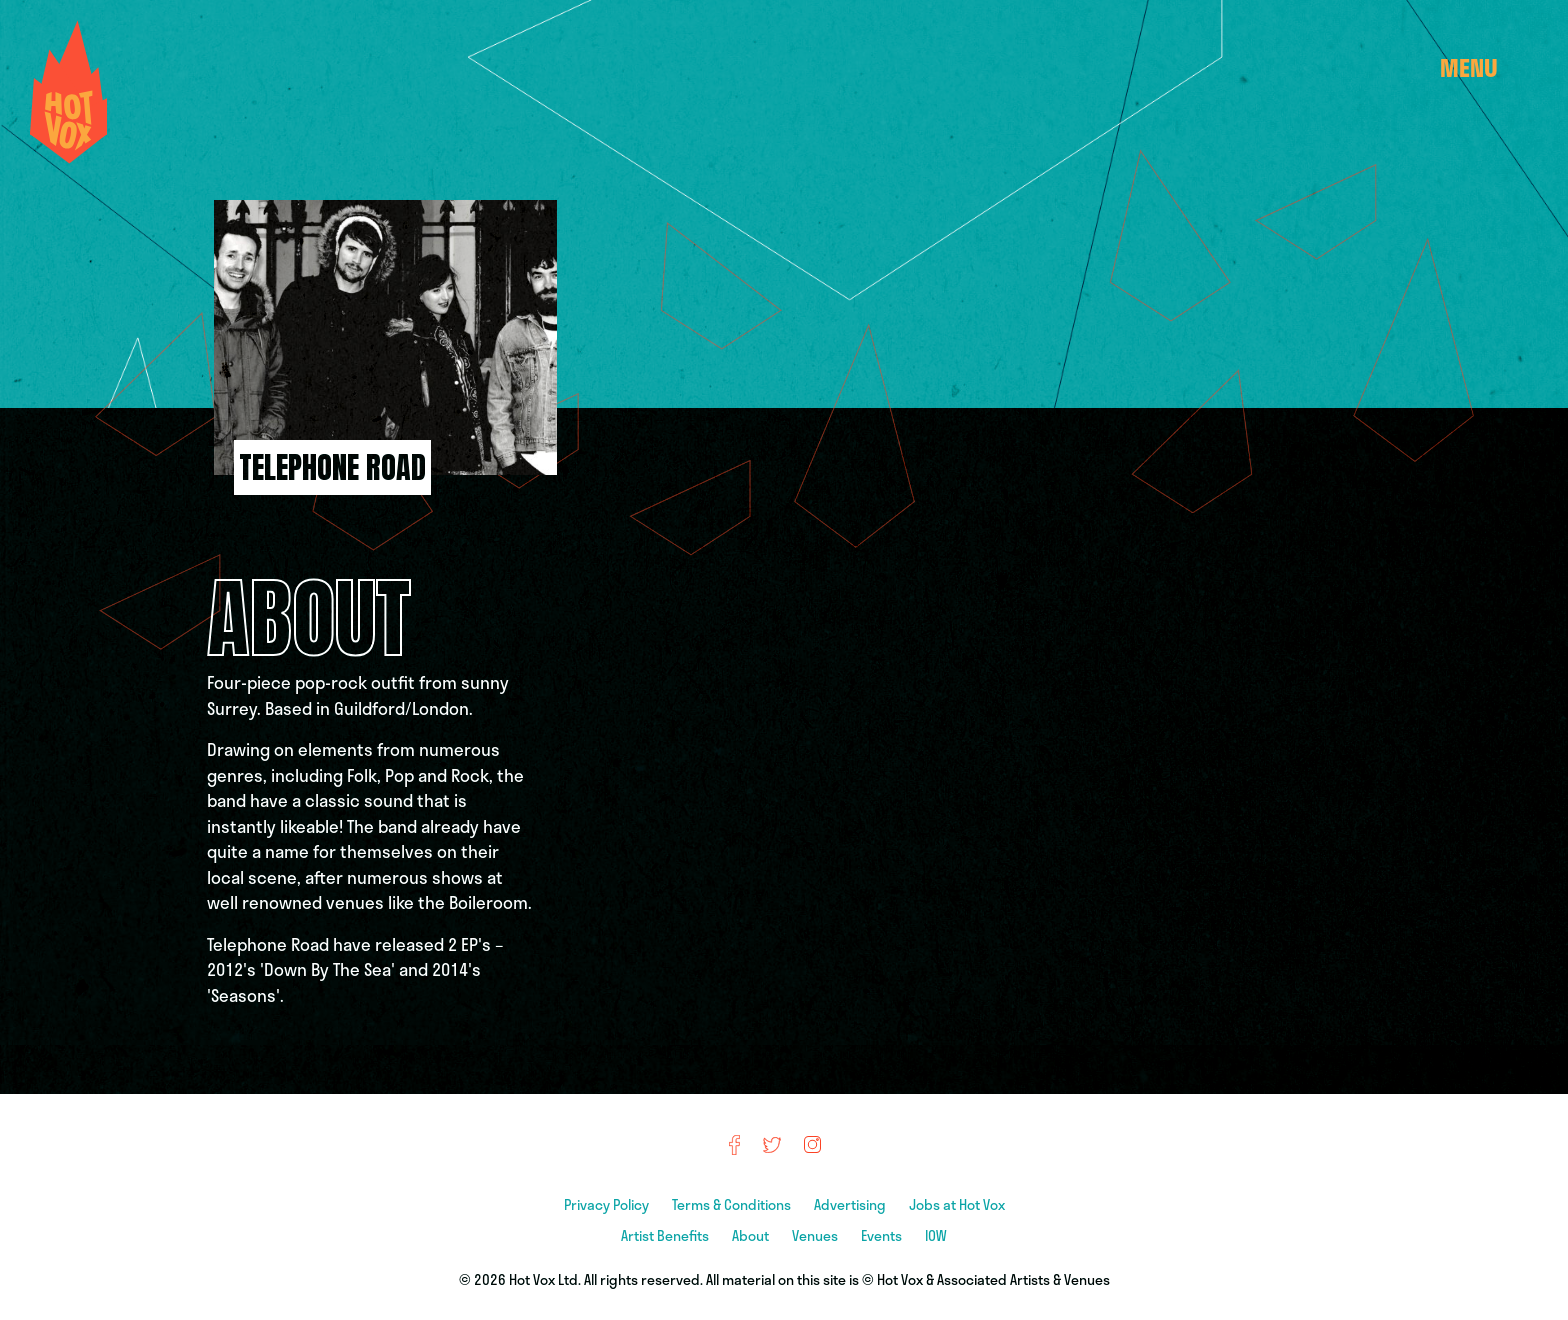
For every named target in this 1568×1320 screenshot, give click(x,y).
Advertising (851, 1204)
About (752, 1235)
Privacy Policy (608, 1204)
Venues (816, 1235)
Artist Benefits (666, 1235)
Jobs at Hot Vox (957, 1204)
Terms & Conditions (733, 1204)
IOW (936, 1235)
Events (883, 1235)
